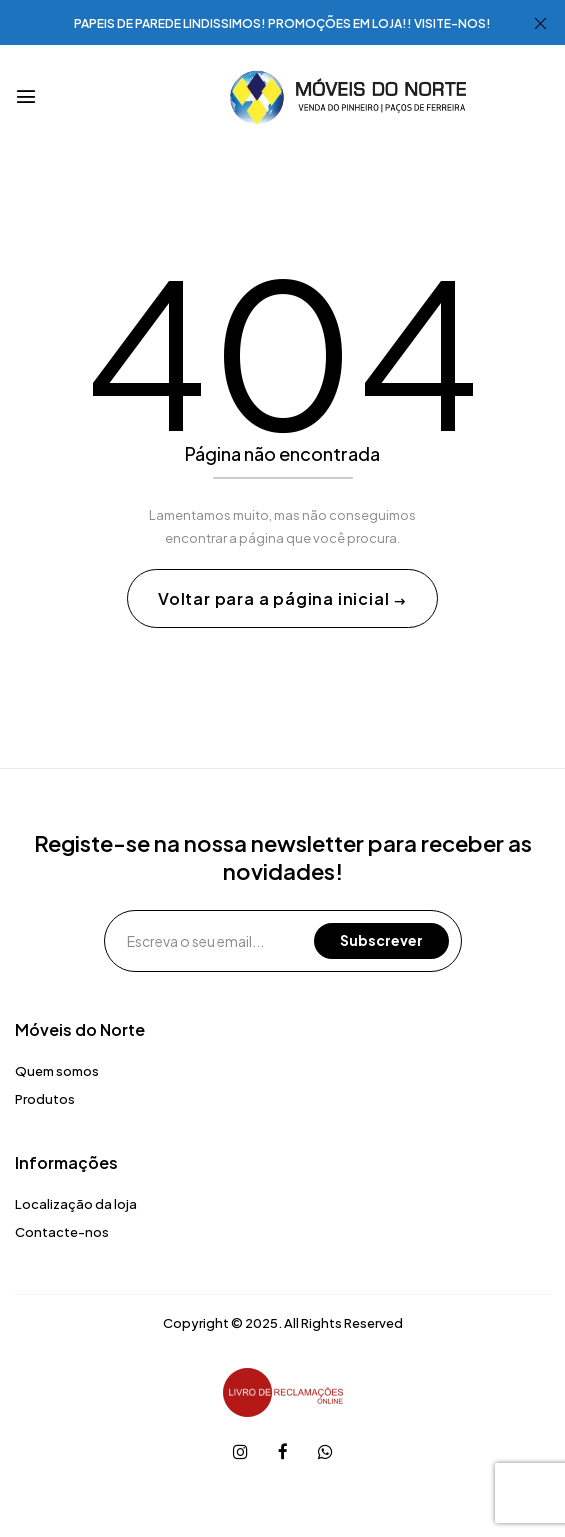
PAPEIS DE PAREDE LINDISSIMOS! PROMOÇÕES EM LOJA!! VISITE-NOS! (282, 23)
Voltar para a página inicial (275, 598)
